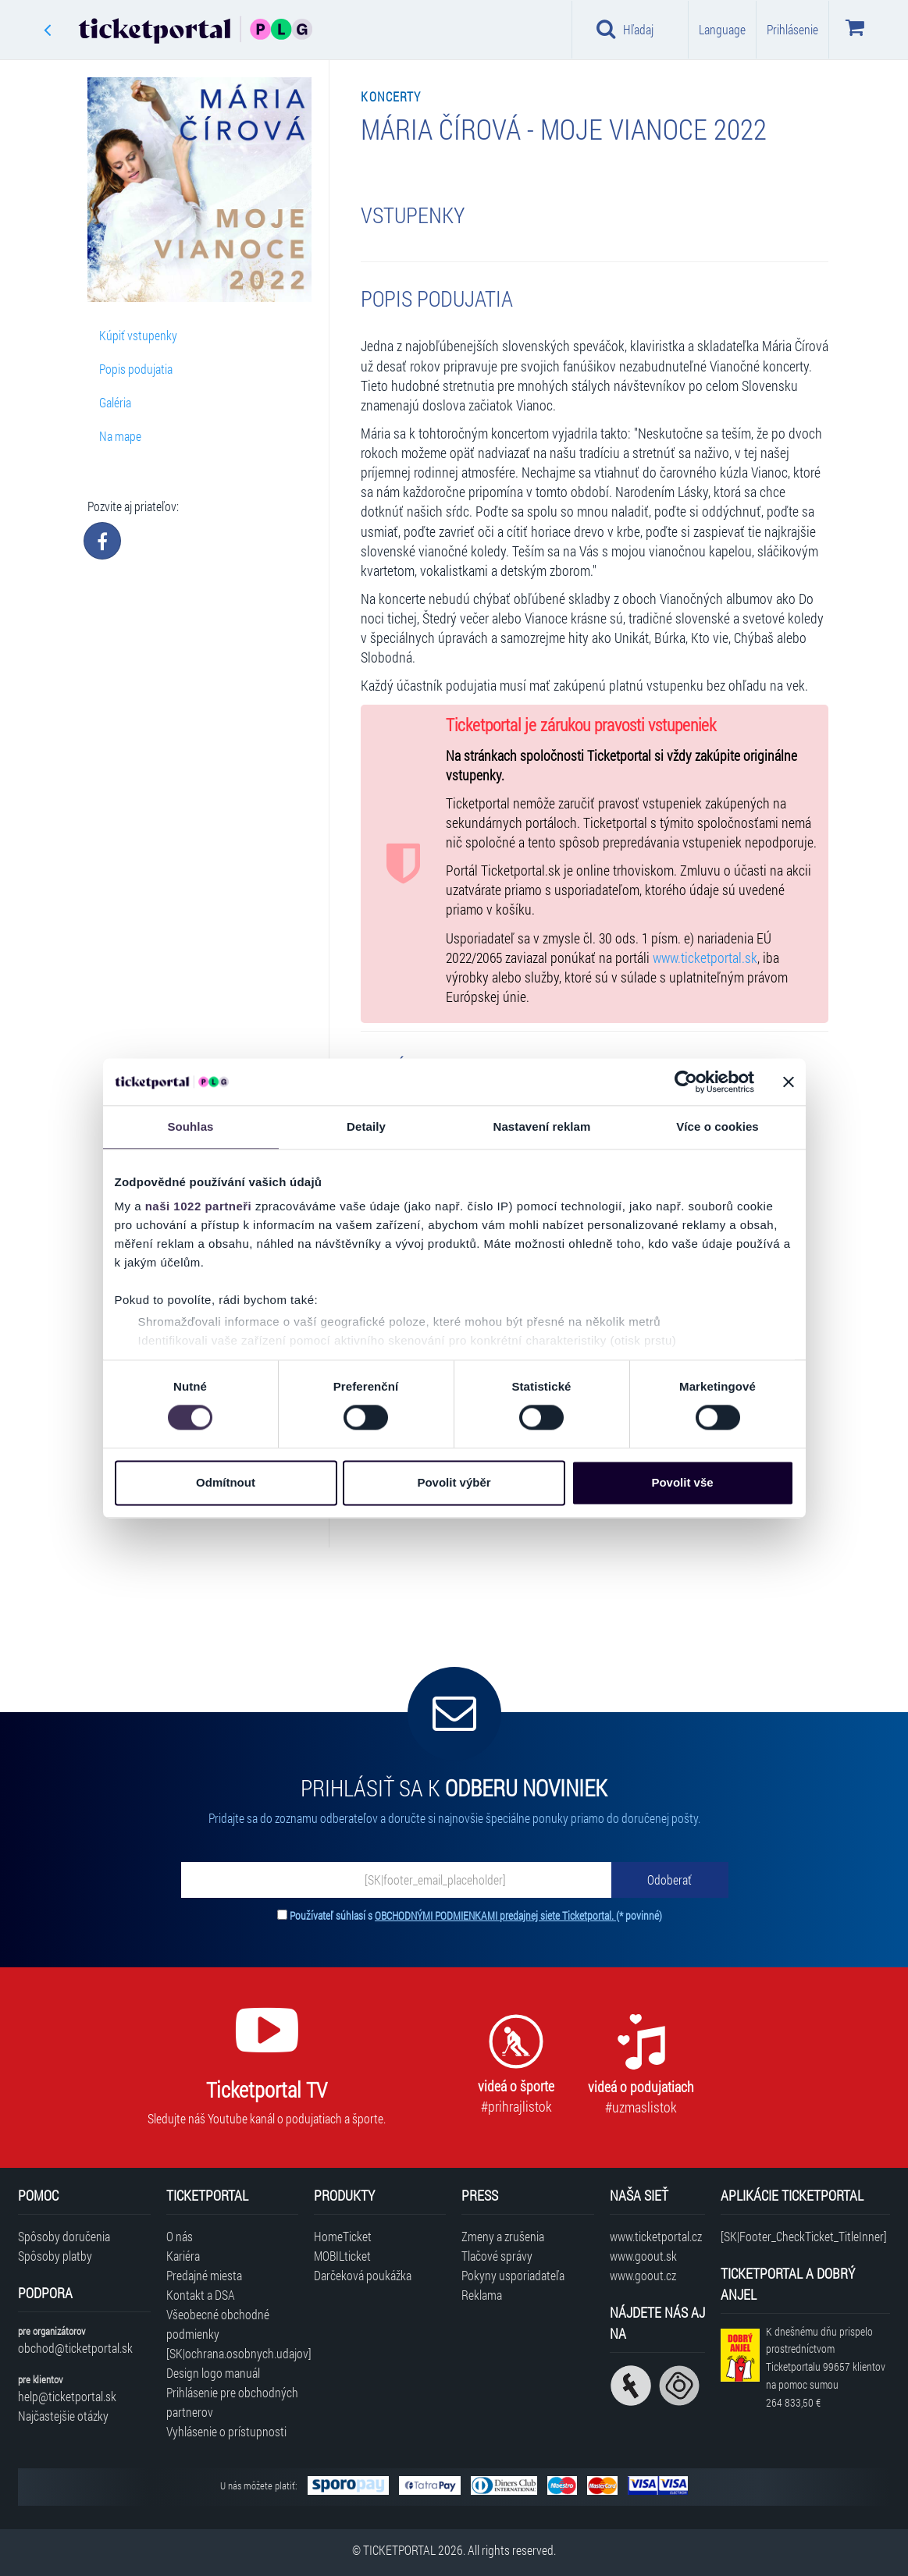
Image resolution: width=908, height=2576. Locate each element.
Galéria (115, 402)
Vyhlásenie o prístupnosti (226, 2431)
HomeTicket (343, 2236)
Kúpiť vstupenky (138, 335)
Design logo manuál (213, 2373)
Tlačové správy (496, 2255)
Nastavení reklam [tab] (541, 1126)
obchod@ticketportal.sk (75, 2348)
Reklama (481, 2294)
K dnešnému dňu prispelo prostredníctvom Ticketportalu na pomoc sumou (825, 2367)
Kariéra (183, 2255)
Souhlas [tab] (190, 1126)
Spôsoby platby (55, 2255)
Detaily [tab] (366, 1126)
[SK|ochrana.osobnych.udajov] (232, 2353)
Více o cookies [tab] (717, 1126)
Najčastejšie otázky (63, 2415)
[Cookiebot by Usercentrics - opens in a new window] (686, 1081)
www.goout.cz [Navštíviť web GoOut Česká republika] (643, 2275)
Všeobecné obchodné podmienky (217, 2324)
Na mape (120, 436)
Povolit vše (682, 1482)
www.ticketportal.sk (705, 958)
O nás (179, 2236)
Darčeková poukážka (362, 2275)
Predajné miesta (204, 2275)
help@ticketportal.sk (67, 2396)
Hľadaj (624, 29)
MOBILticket (342, 2255)
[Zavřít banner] (788, 1081)
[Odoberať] (669, 1880)
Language (722, 29)
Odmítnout (225, 1482)
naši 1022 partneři (198, 1206)
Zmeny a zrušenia (502, 2236)
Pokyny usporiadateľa (512, 2275)
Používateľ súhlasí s (476, 1915)
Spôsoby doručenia (64, 2236)
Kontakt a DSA (200, 2294)
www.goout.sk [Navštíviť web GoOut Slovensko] (643, 2255)
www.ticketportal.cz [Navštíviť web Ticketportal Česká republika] (656, 2236)
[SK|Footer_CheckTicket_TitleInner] (804, 2236)
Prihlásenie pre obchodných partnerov (232, 2402)
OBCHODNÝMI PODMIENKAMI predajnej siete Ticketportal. (495, 1915)
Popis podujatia (136, 369)
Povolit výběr (453, 1482)
